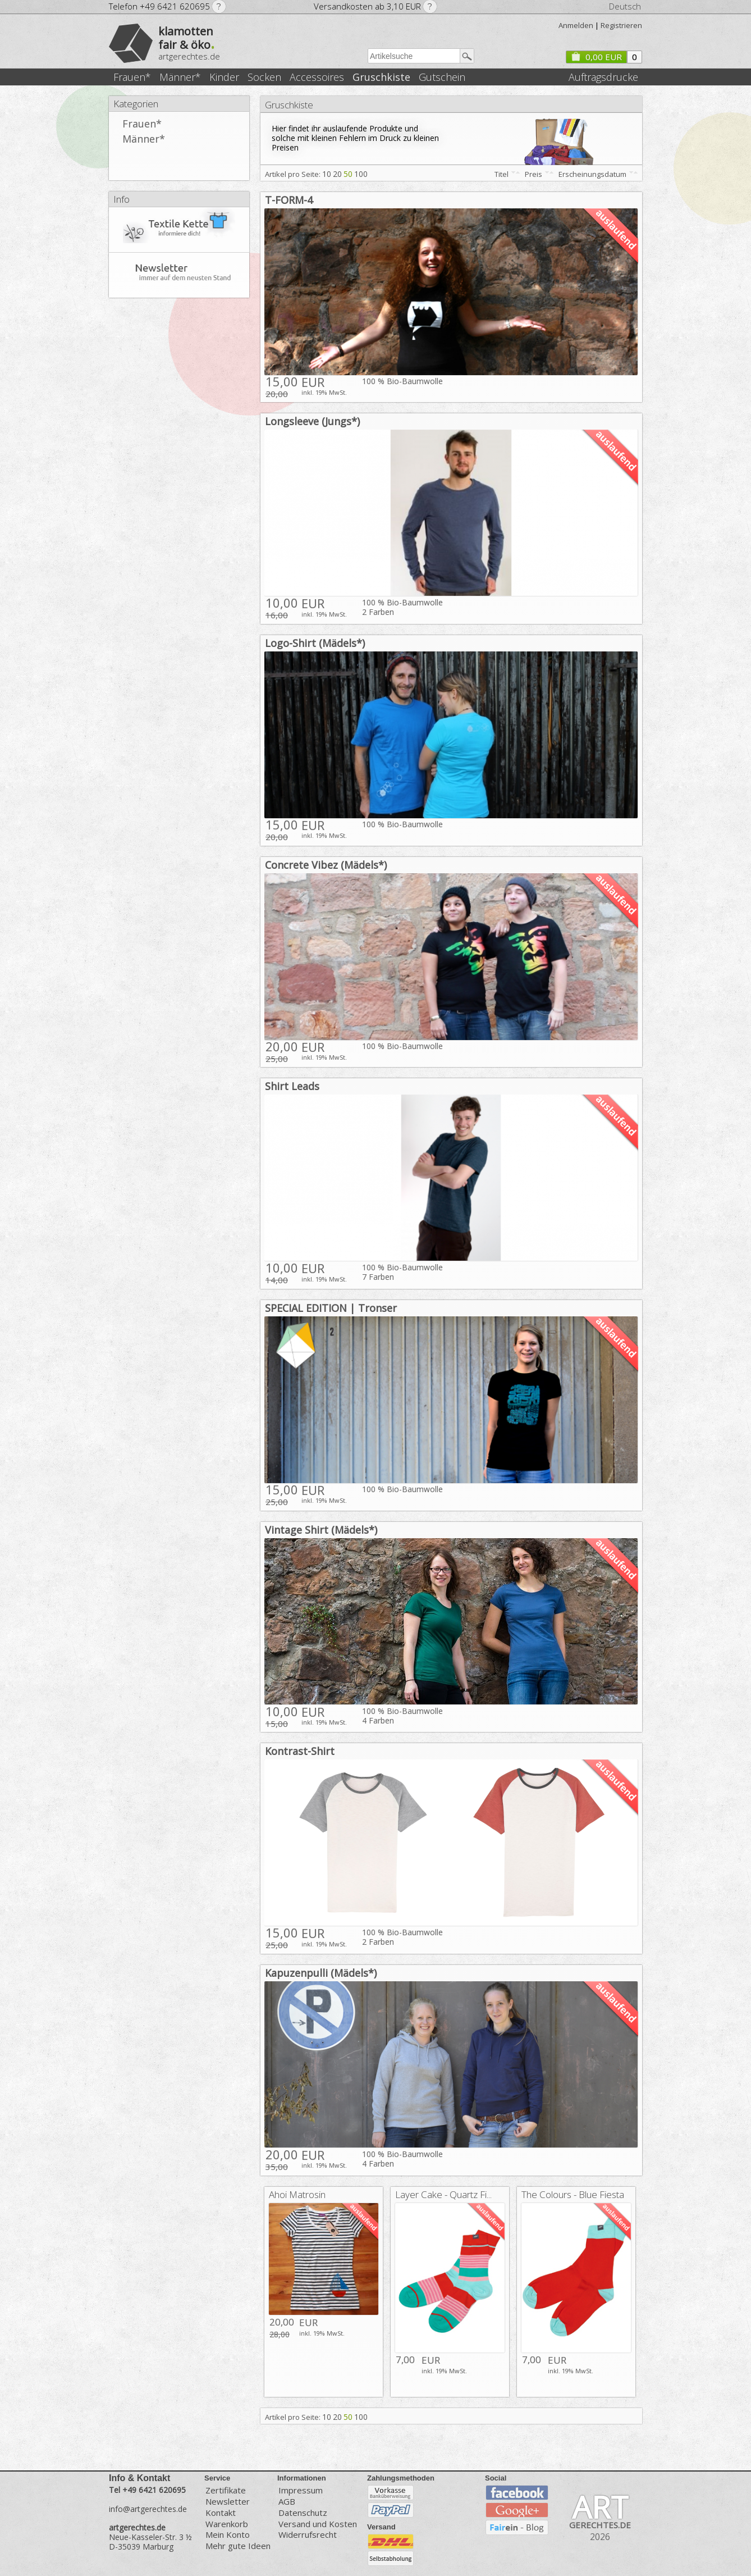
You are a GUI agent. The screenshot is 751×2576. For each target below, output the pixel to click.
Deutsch (625, 6)
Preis (533, 174)
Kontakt (220, 2513)
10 (326, 173)
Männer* (180, 77)
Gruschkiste (381, 77)
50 (348, 173)
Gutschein (442, 77)
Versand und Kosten (317, 2524)
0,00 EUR (596, 56)
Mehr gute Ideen (238, 2546)
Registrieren (621, 25)
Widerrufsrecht (307, 2534)
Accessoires (317, 77)
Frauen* (132, 77)
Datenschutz (302, 2513)
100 (361, 173)
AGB (286, 2501)
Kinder (224, 77)
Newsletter (227, 2501)
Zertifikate (225, 2489)
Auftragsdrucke (603, 77)
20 (337, 173)
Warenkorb (226, 2524)
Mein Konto (227, 2534)
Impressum (300, 2489)
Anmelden (575, 25)
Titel (501, 174)
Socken (264, 77)
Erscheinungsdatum (592, 174)
